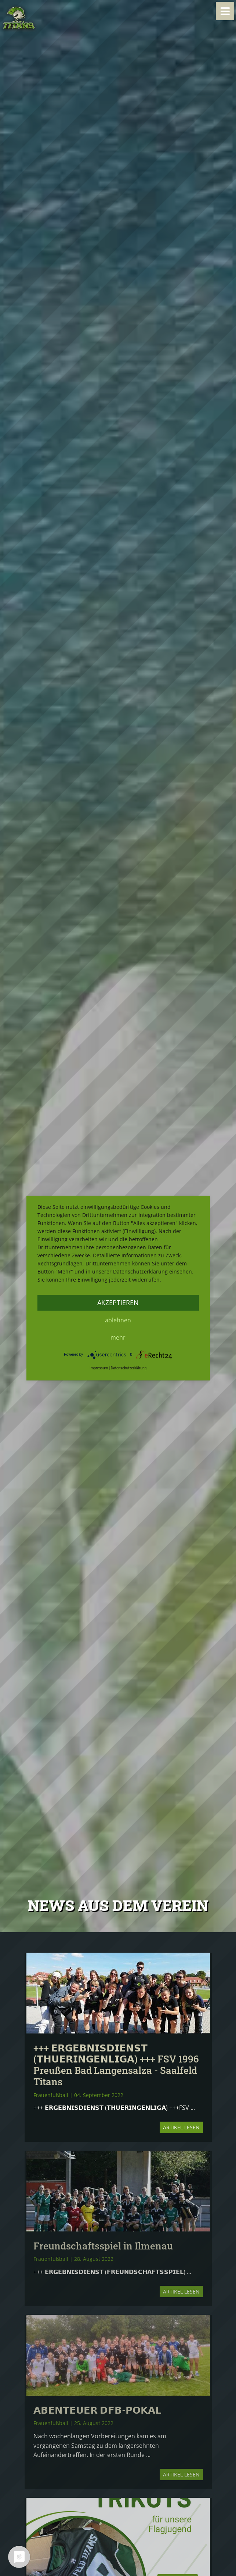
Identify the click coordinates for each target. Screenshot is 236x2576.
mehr (118, 1337)
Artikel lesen (181, 2127)
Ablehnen (118, 1320)
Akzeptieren (118, 1302)
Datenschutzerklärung (128, 1368)
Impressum (99, 1368)
